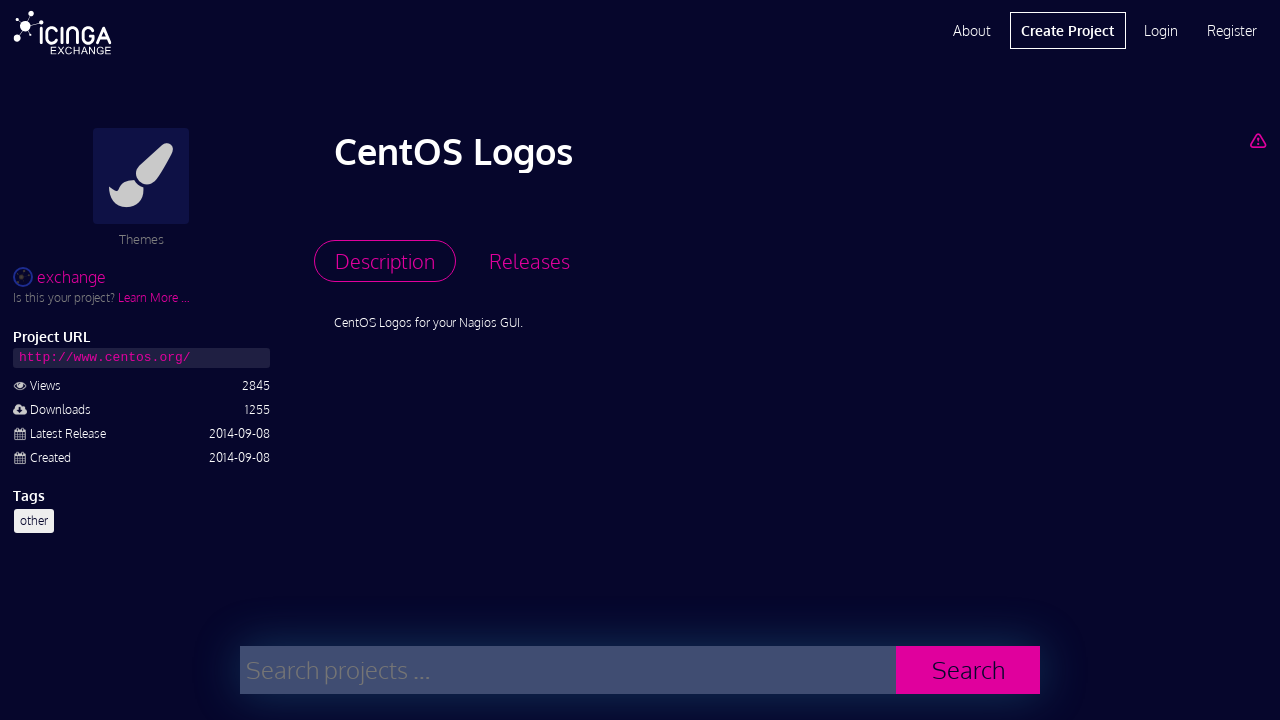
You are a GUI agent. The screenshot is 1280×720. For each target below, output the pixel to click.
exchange (59, 277)
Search (968, 669)
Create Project (1067, 30)
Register (1232, 30)
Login (1161, 30)
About (972, 30)
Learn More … (154, 297)
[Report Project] (1257, 140)
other (34, 520)
